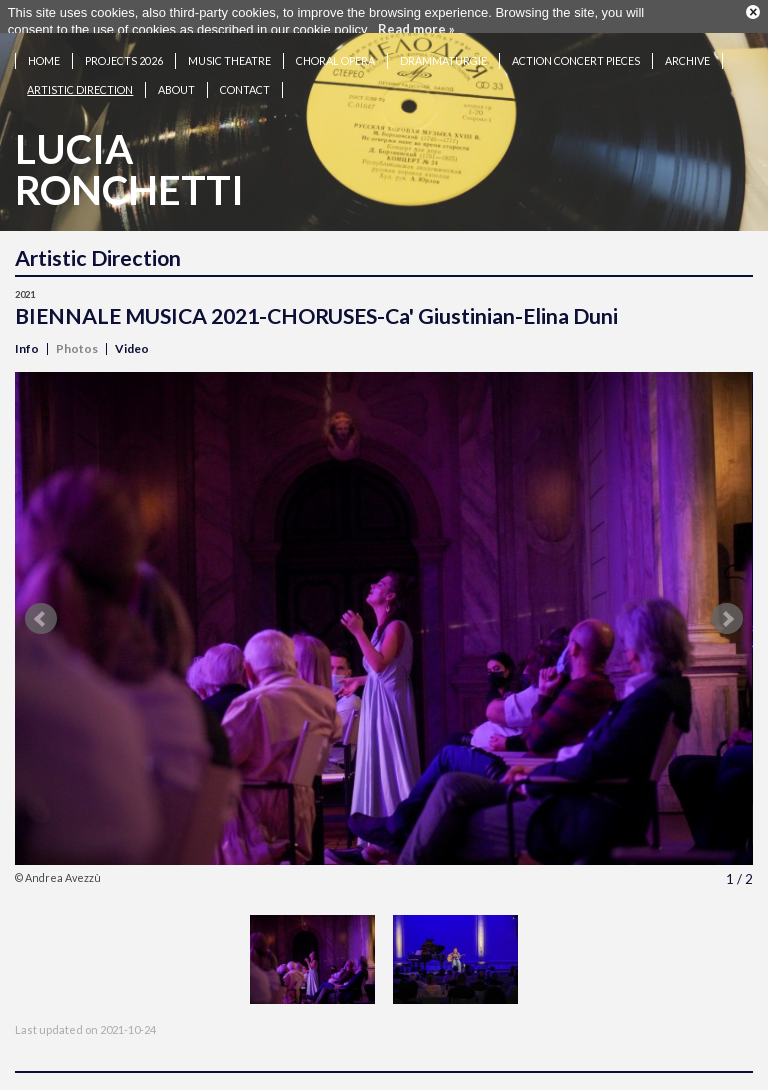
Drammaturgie (443, 52)
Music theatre (229, 52)
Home (44, 52)
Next (727, 611)
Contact (245, 81)
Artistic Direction (80, 81)
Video (132, 340)
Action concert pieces (576, 52)
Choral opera (335, 52)
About (176, 81)
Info (27, 340)
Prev (41, 611)
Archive (687, 52)
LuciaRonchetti (129, 161)
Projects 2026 (124, 52)
